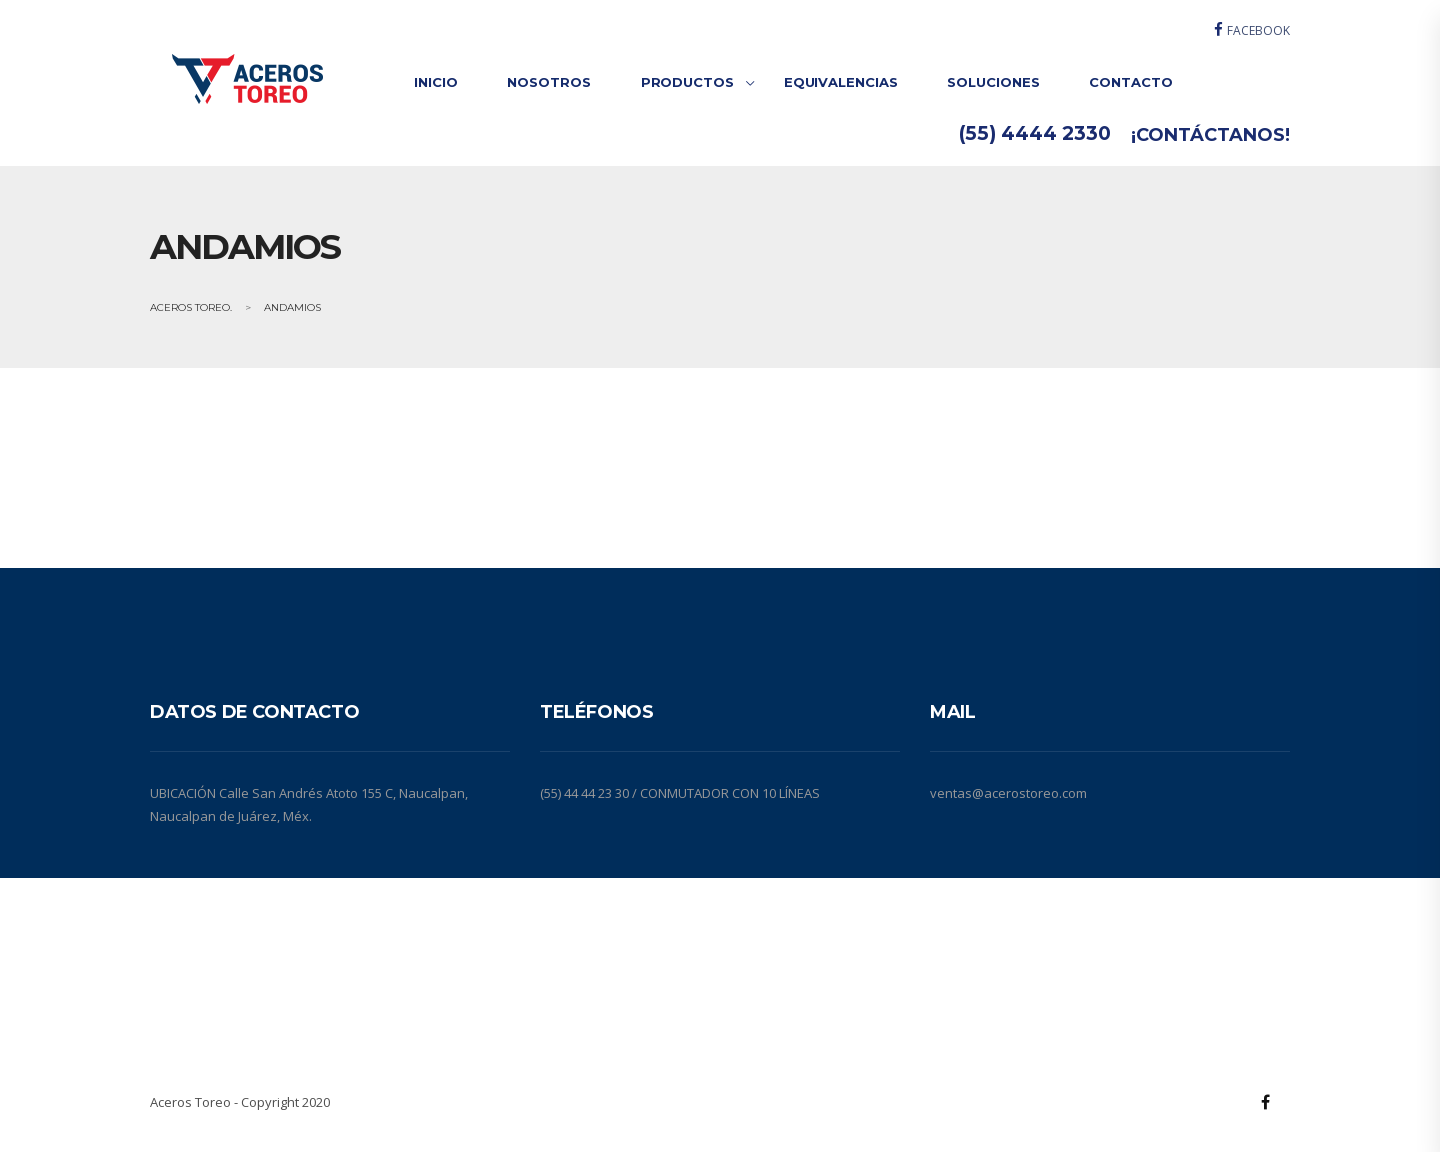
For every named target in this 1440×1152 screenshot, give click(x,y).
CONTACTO (1130, 82)
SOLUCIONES (993, 82)
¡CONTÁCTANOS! (1210, 135)
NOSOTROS (548, 82)
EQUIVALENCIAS (841, 82)
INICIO (435, 82)
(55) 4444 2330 (1035, 133)
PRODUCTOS (687, 82)
